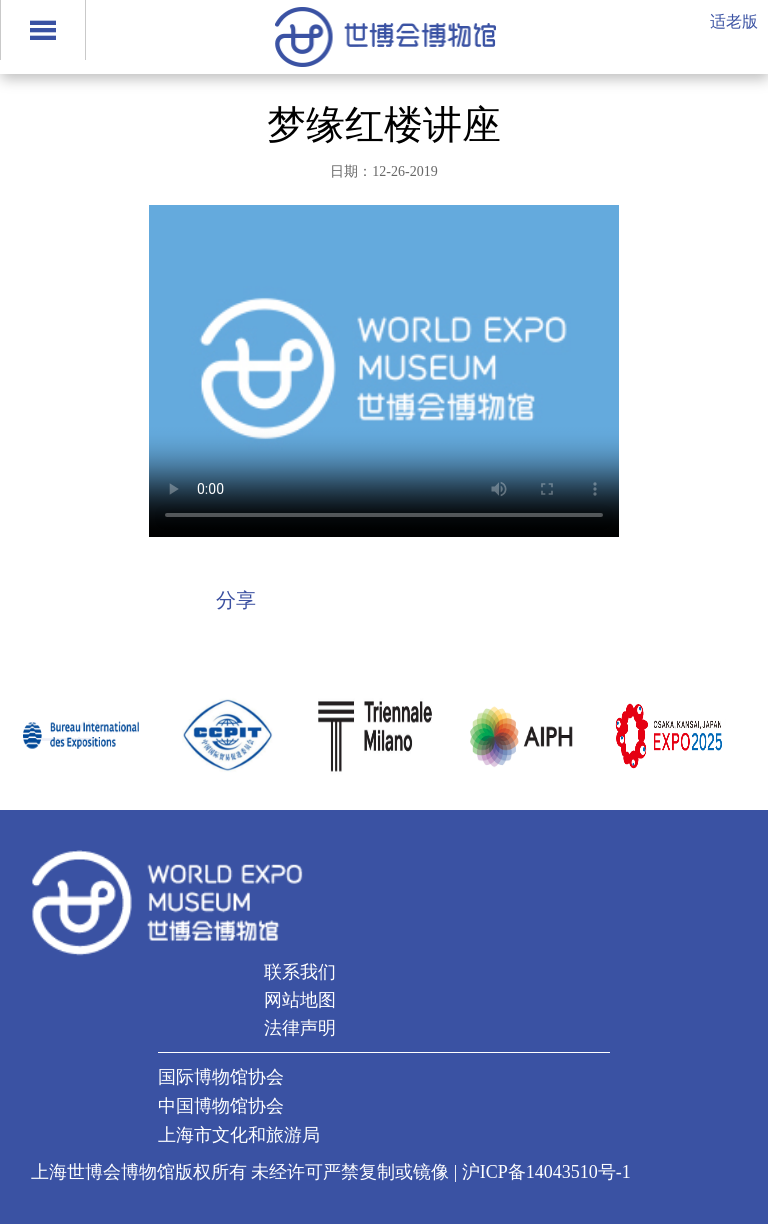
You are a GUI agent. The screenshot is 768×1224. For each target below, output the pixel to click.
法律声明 (300, 1028)
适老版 (734, 21)
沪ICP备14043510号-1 (546, 1172)
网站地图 (300, 1000)
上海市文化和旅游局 (239, 1135)
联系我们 (300, 972)
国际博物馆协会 (221, 1077)
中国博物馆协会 (221, 1106)
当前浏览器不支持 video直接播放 (384, 371)
